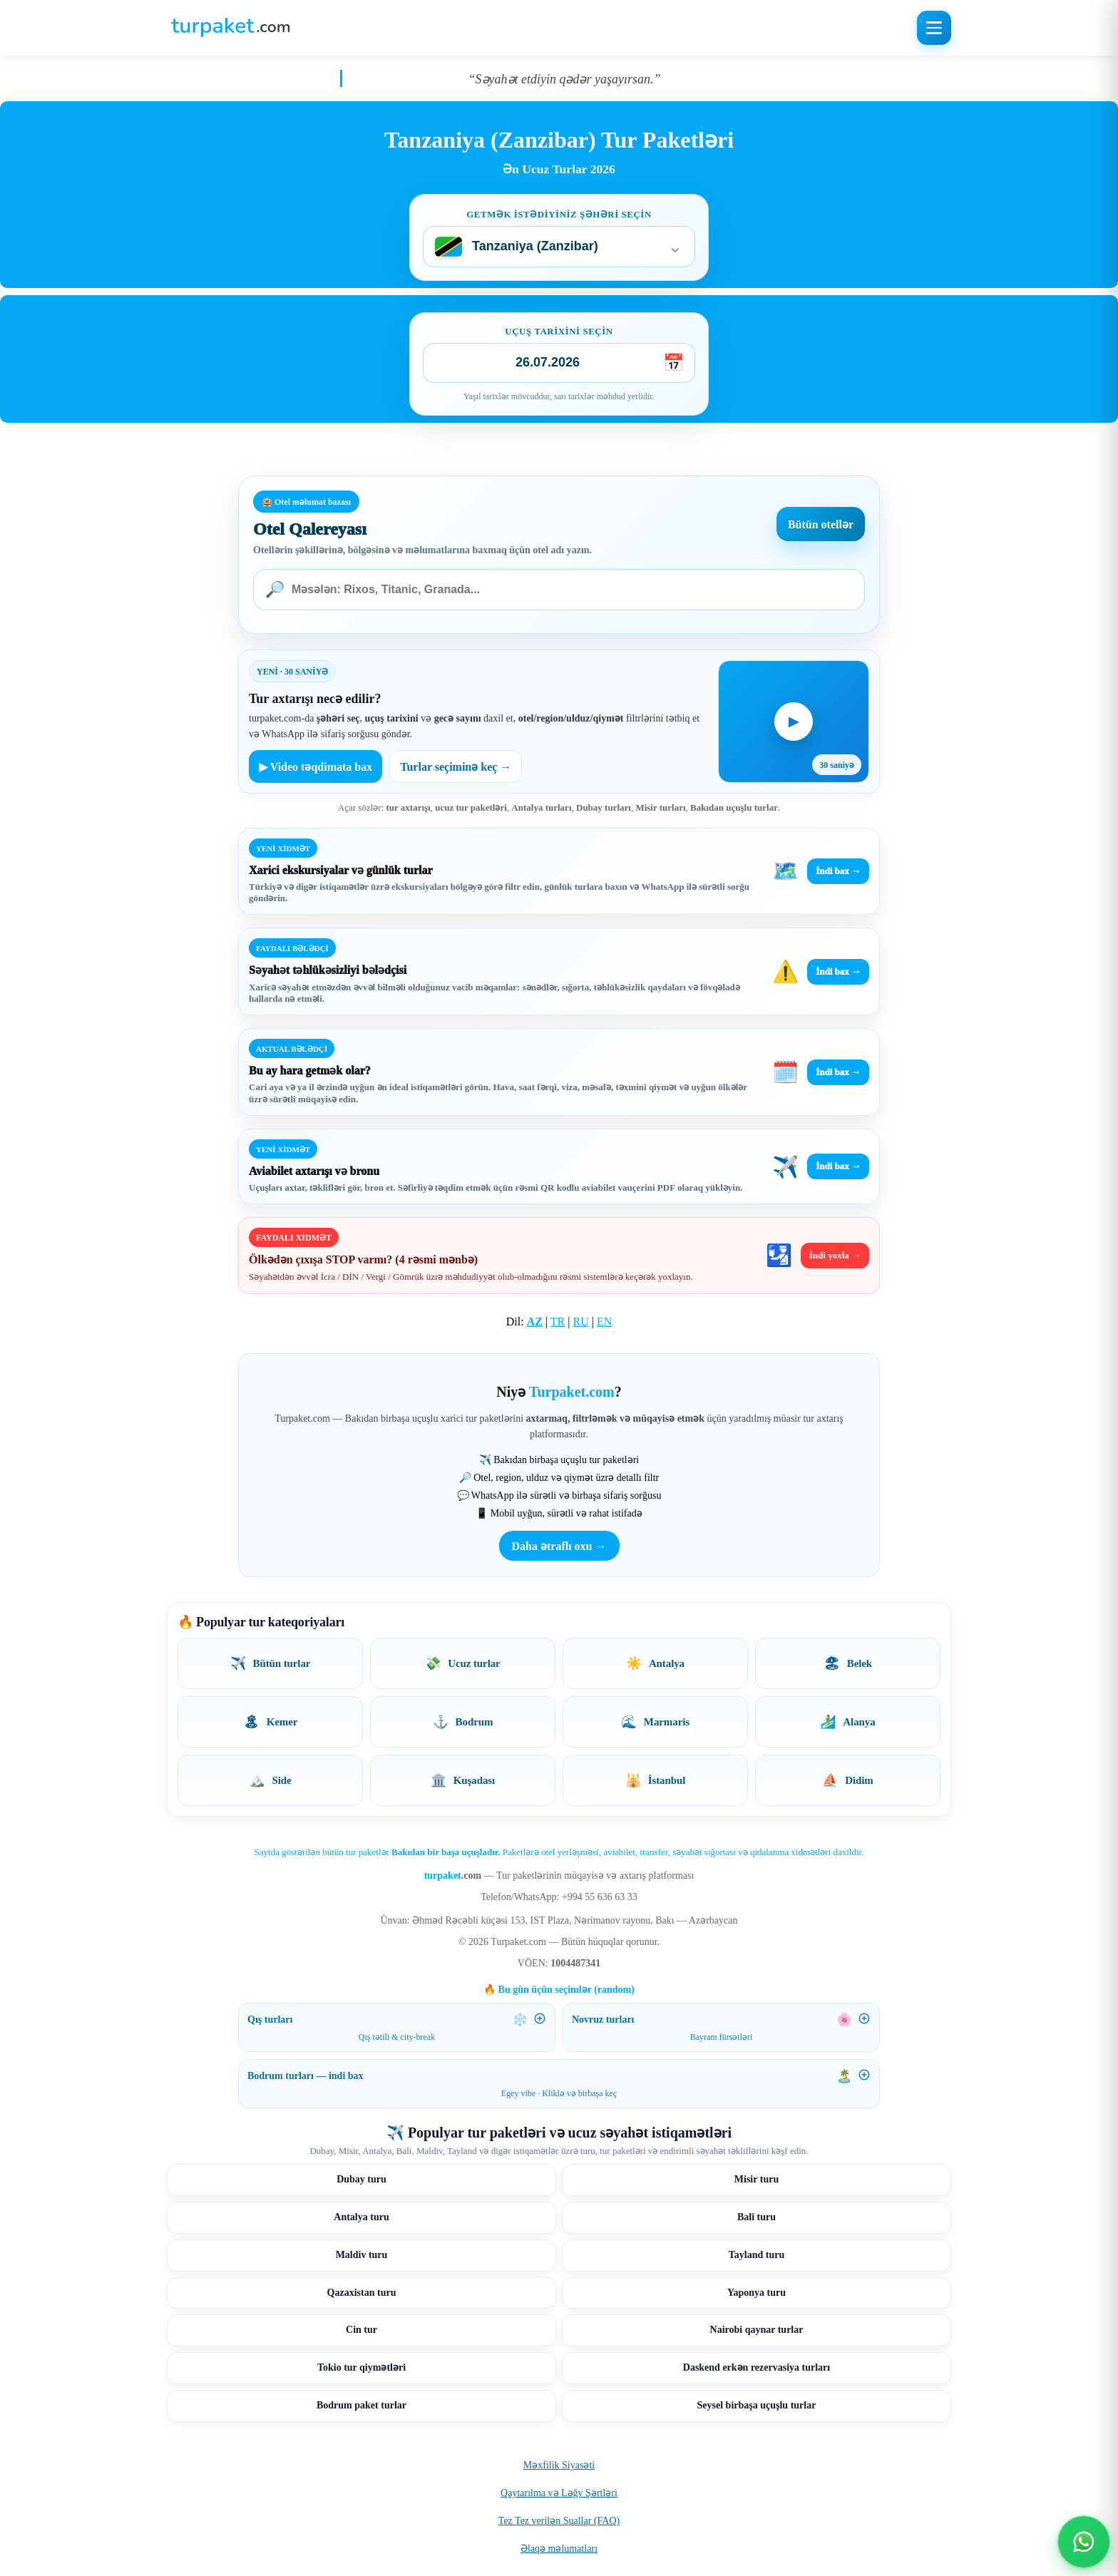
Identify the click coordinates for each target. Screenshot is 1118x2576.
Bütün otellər (820, 524)
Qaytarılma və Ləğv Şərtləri (559, 2493)
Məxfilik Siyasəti (559, 2465)
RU (580, 1321)
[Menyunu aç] (934, 28)
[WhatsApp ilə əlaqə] (1083, 2541)
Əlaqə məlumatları (559, 2548)
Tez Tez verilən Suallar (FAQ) (559, 2520)
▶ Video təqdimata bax (315, 767)
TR (557, 1321)
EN (604, 1321)
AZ (535, 1321)
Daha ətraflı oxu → (559, 1546)
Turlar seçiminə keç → (455, 767)
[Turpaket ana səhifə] (231, 28)
